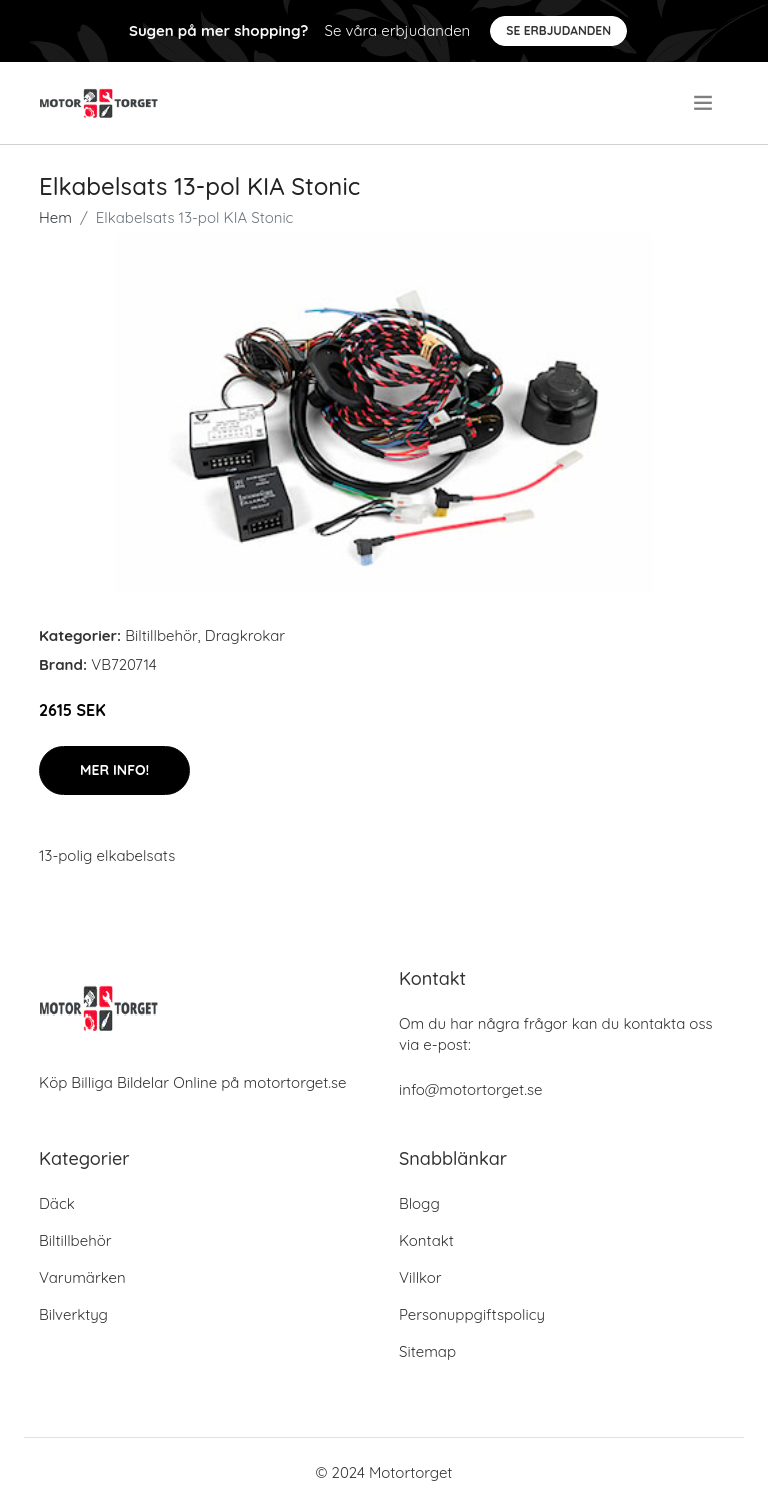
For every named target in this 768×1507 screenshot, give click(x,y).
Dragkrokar (245, 635)
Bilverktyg (73, 1314)
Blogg (419, 1203)
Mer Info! (114, 770)
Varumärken (82, 1277)
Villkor (420, 1277)
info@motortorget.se (470, 1089)
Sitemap (427, 1351)
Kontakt (426, 1240)
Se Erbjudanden (558, 30)
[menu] (705, 103)
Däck (57, 1203)
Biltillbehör (161, 635)
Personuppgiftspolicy (472, 1314)
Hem (55, 217)
